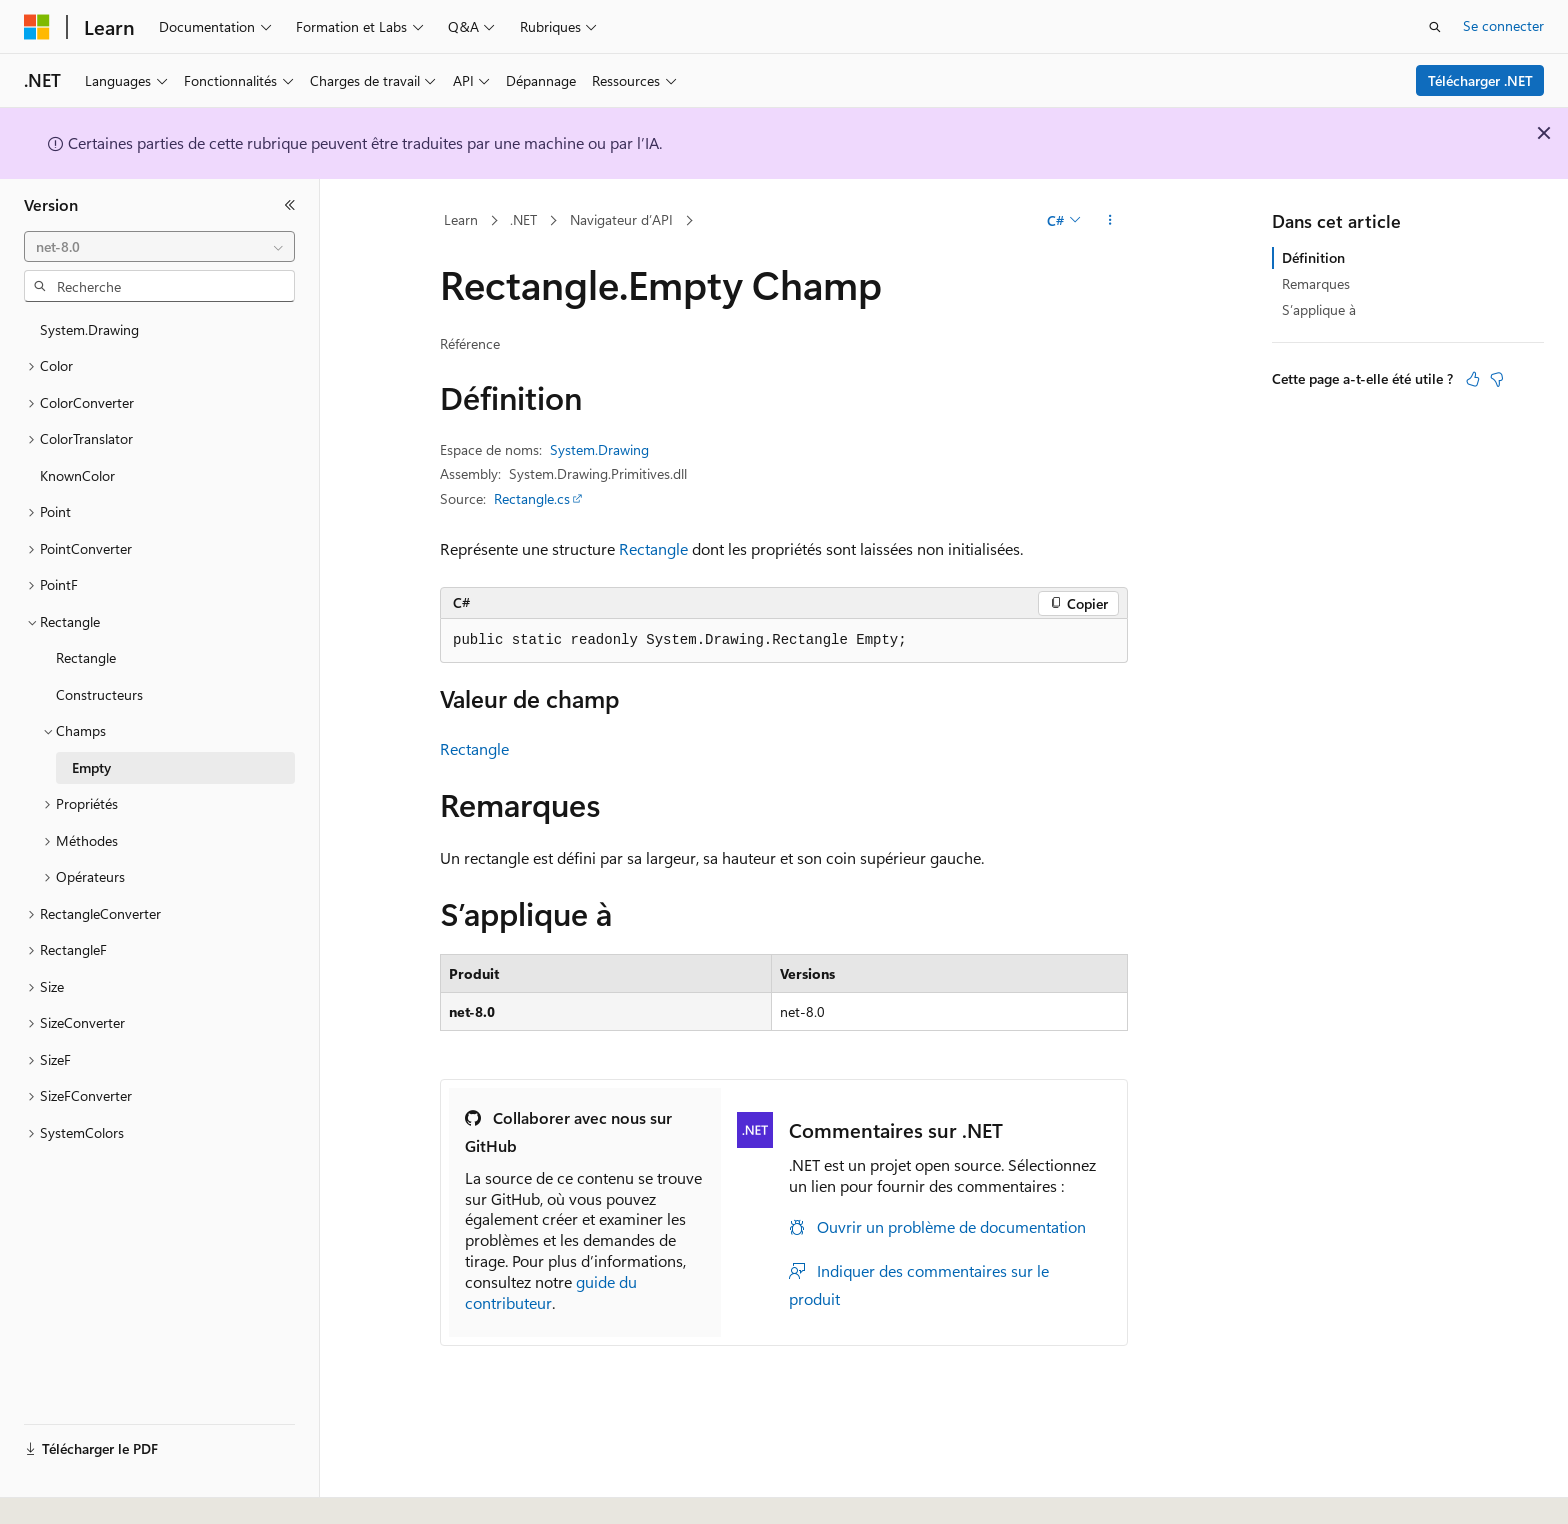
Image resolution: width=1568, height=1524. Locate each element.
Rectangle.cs (532, 498)
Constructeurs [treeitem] (99, 694)
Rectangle (653, 548)
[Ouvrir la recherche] (1435, 27)
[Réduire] (290, 205)
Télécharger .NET (1480, 80)
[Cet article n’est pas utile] (1497, 379)
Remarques (1316, 283)
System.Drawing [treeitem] (89, 329)
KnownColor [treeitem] (77, 475)
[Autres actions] (1110, 221)
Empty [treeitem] (91, 767)
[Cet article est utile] (1473, 379)
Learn (461, 219)
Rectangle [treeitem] (86, 657)
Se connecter (1503, 25)
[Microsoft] (37, 27)
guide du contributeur (551, 1292)
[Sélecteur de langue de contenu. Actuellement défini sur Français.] (69, 1491)
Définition (1313, 257)
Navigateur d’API (621, 219)
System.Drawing (599, 449)
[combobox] (159, 247)
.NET (523, 219)
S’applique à (1319, 309)
